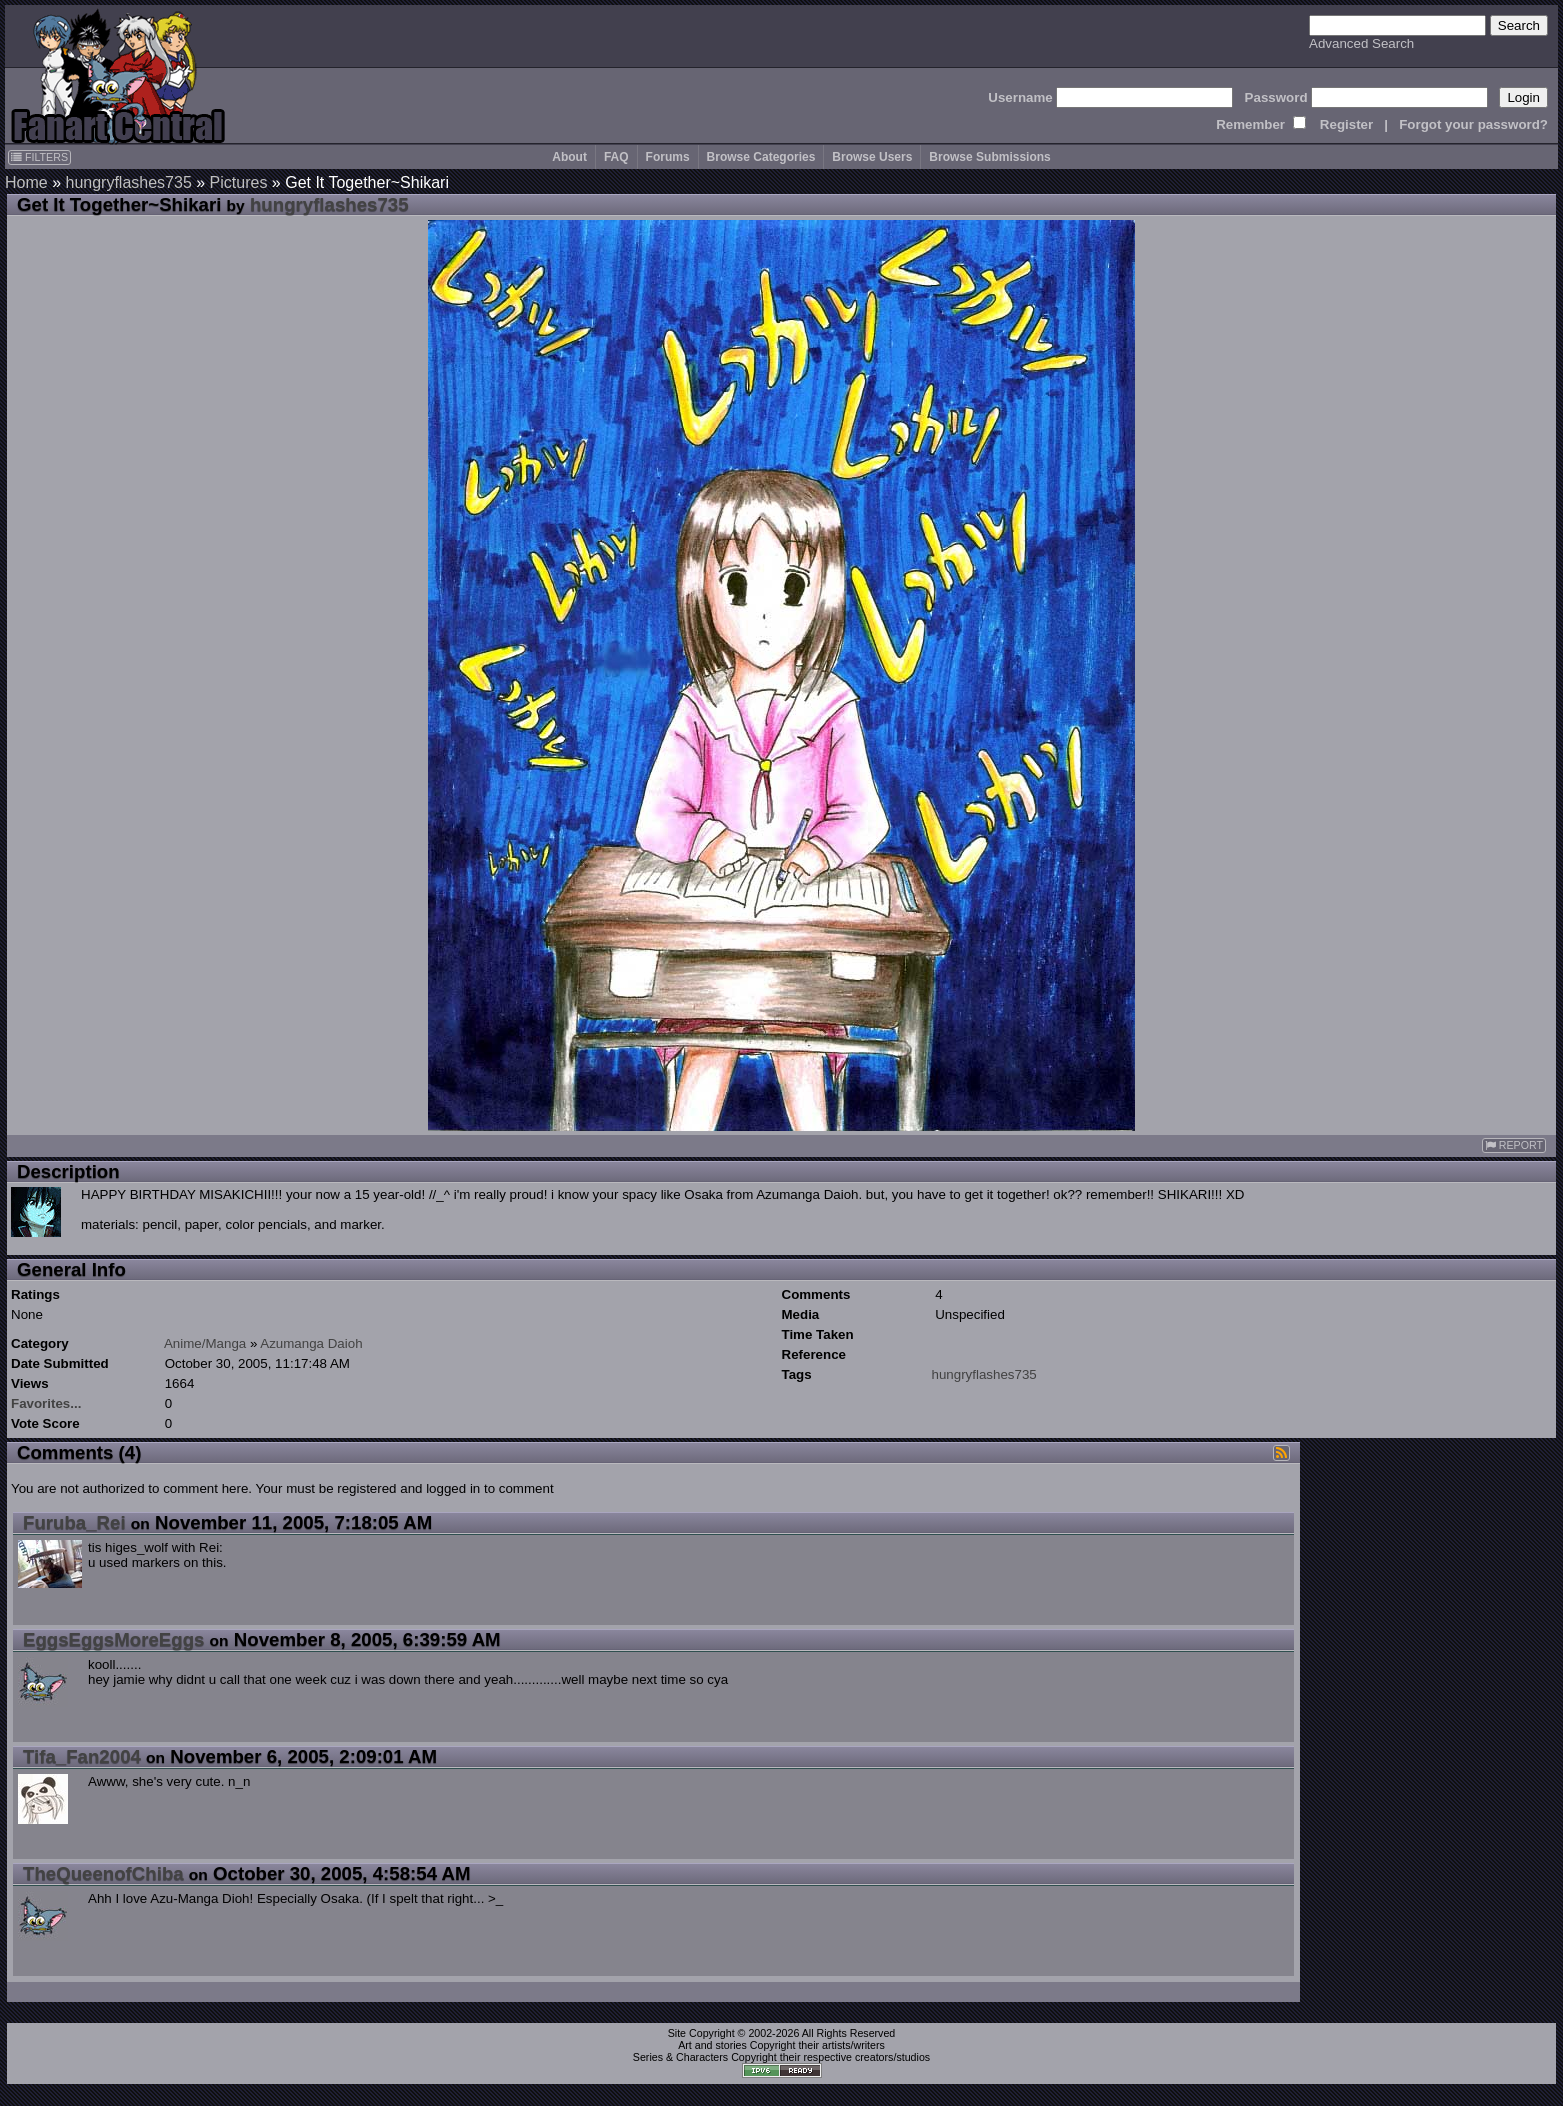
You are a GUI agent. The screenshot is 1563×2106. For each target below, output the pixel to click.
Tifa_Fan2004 (82, 1756)
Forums (668, 157)
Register (1346, 124)
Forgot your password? (1473, 124)
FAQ (616, 157)
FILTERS (39, 157)
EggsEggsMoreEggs (113, 1639)
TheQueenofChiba (103, 1873)
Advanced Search (1361, 43)
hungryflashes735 (128, 182)
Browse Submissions (989, 157)
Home (26, 182)
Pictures (239, 182)
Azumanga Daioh (311, 1343)
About (569, 157)
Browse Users (872, 157)
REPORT (1514, 1145)
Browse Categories (761, 157)
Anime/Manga (205, 1343)
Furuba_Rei (74, 1522)
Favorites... (46, 1403)
